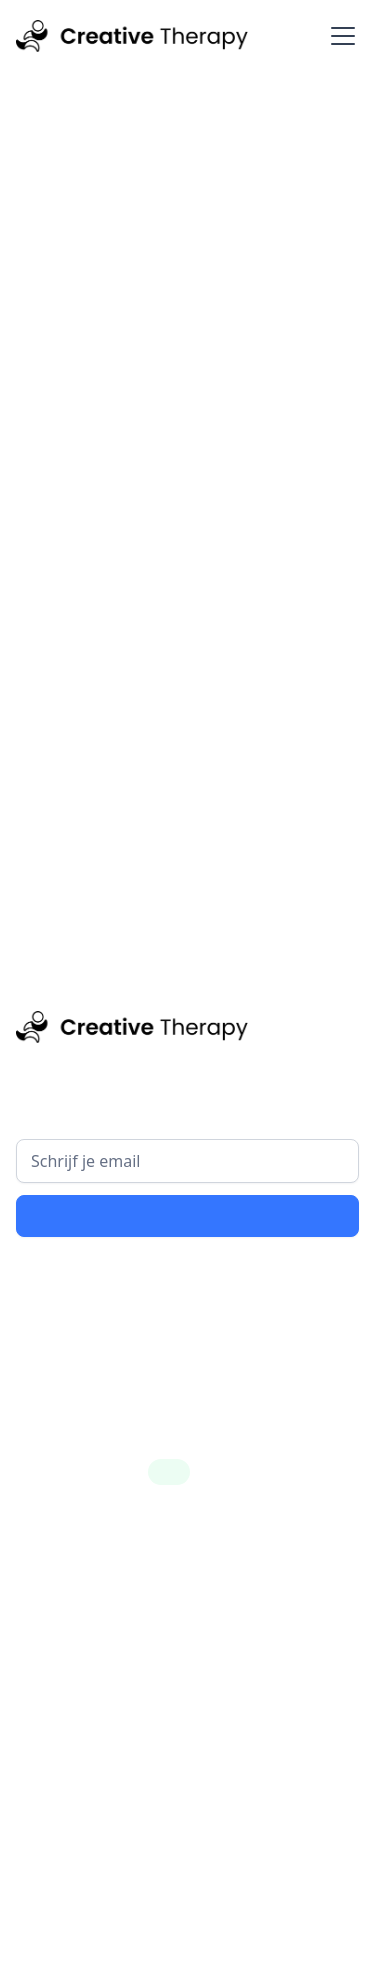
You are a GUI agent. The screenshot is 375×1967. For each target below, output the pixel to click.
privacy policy (267, 1279)
